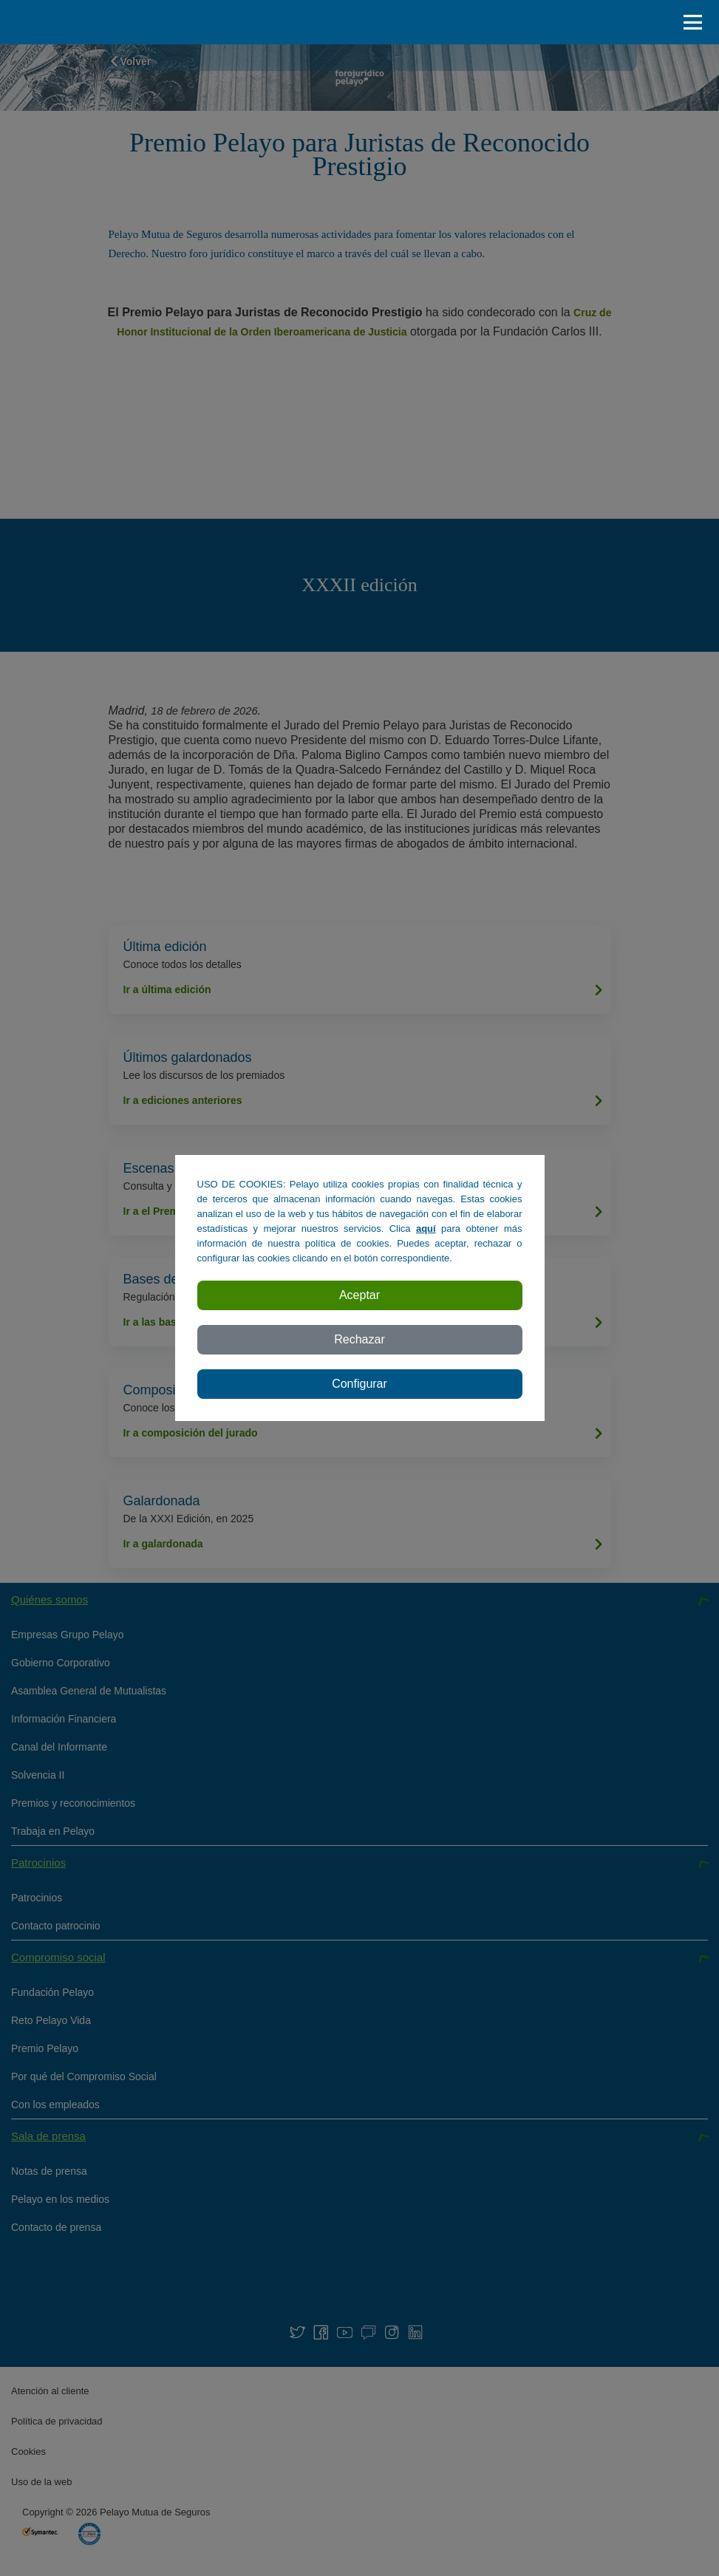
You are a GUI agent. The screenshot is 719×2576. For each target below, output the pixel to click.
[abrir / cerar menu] (697, 22)
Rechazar (359, 1339)
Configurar (359, 1383)
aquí (426, 1228)
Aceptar (359, 1295)
